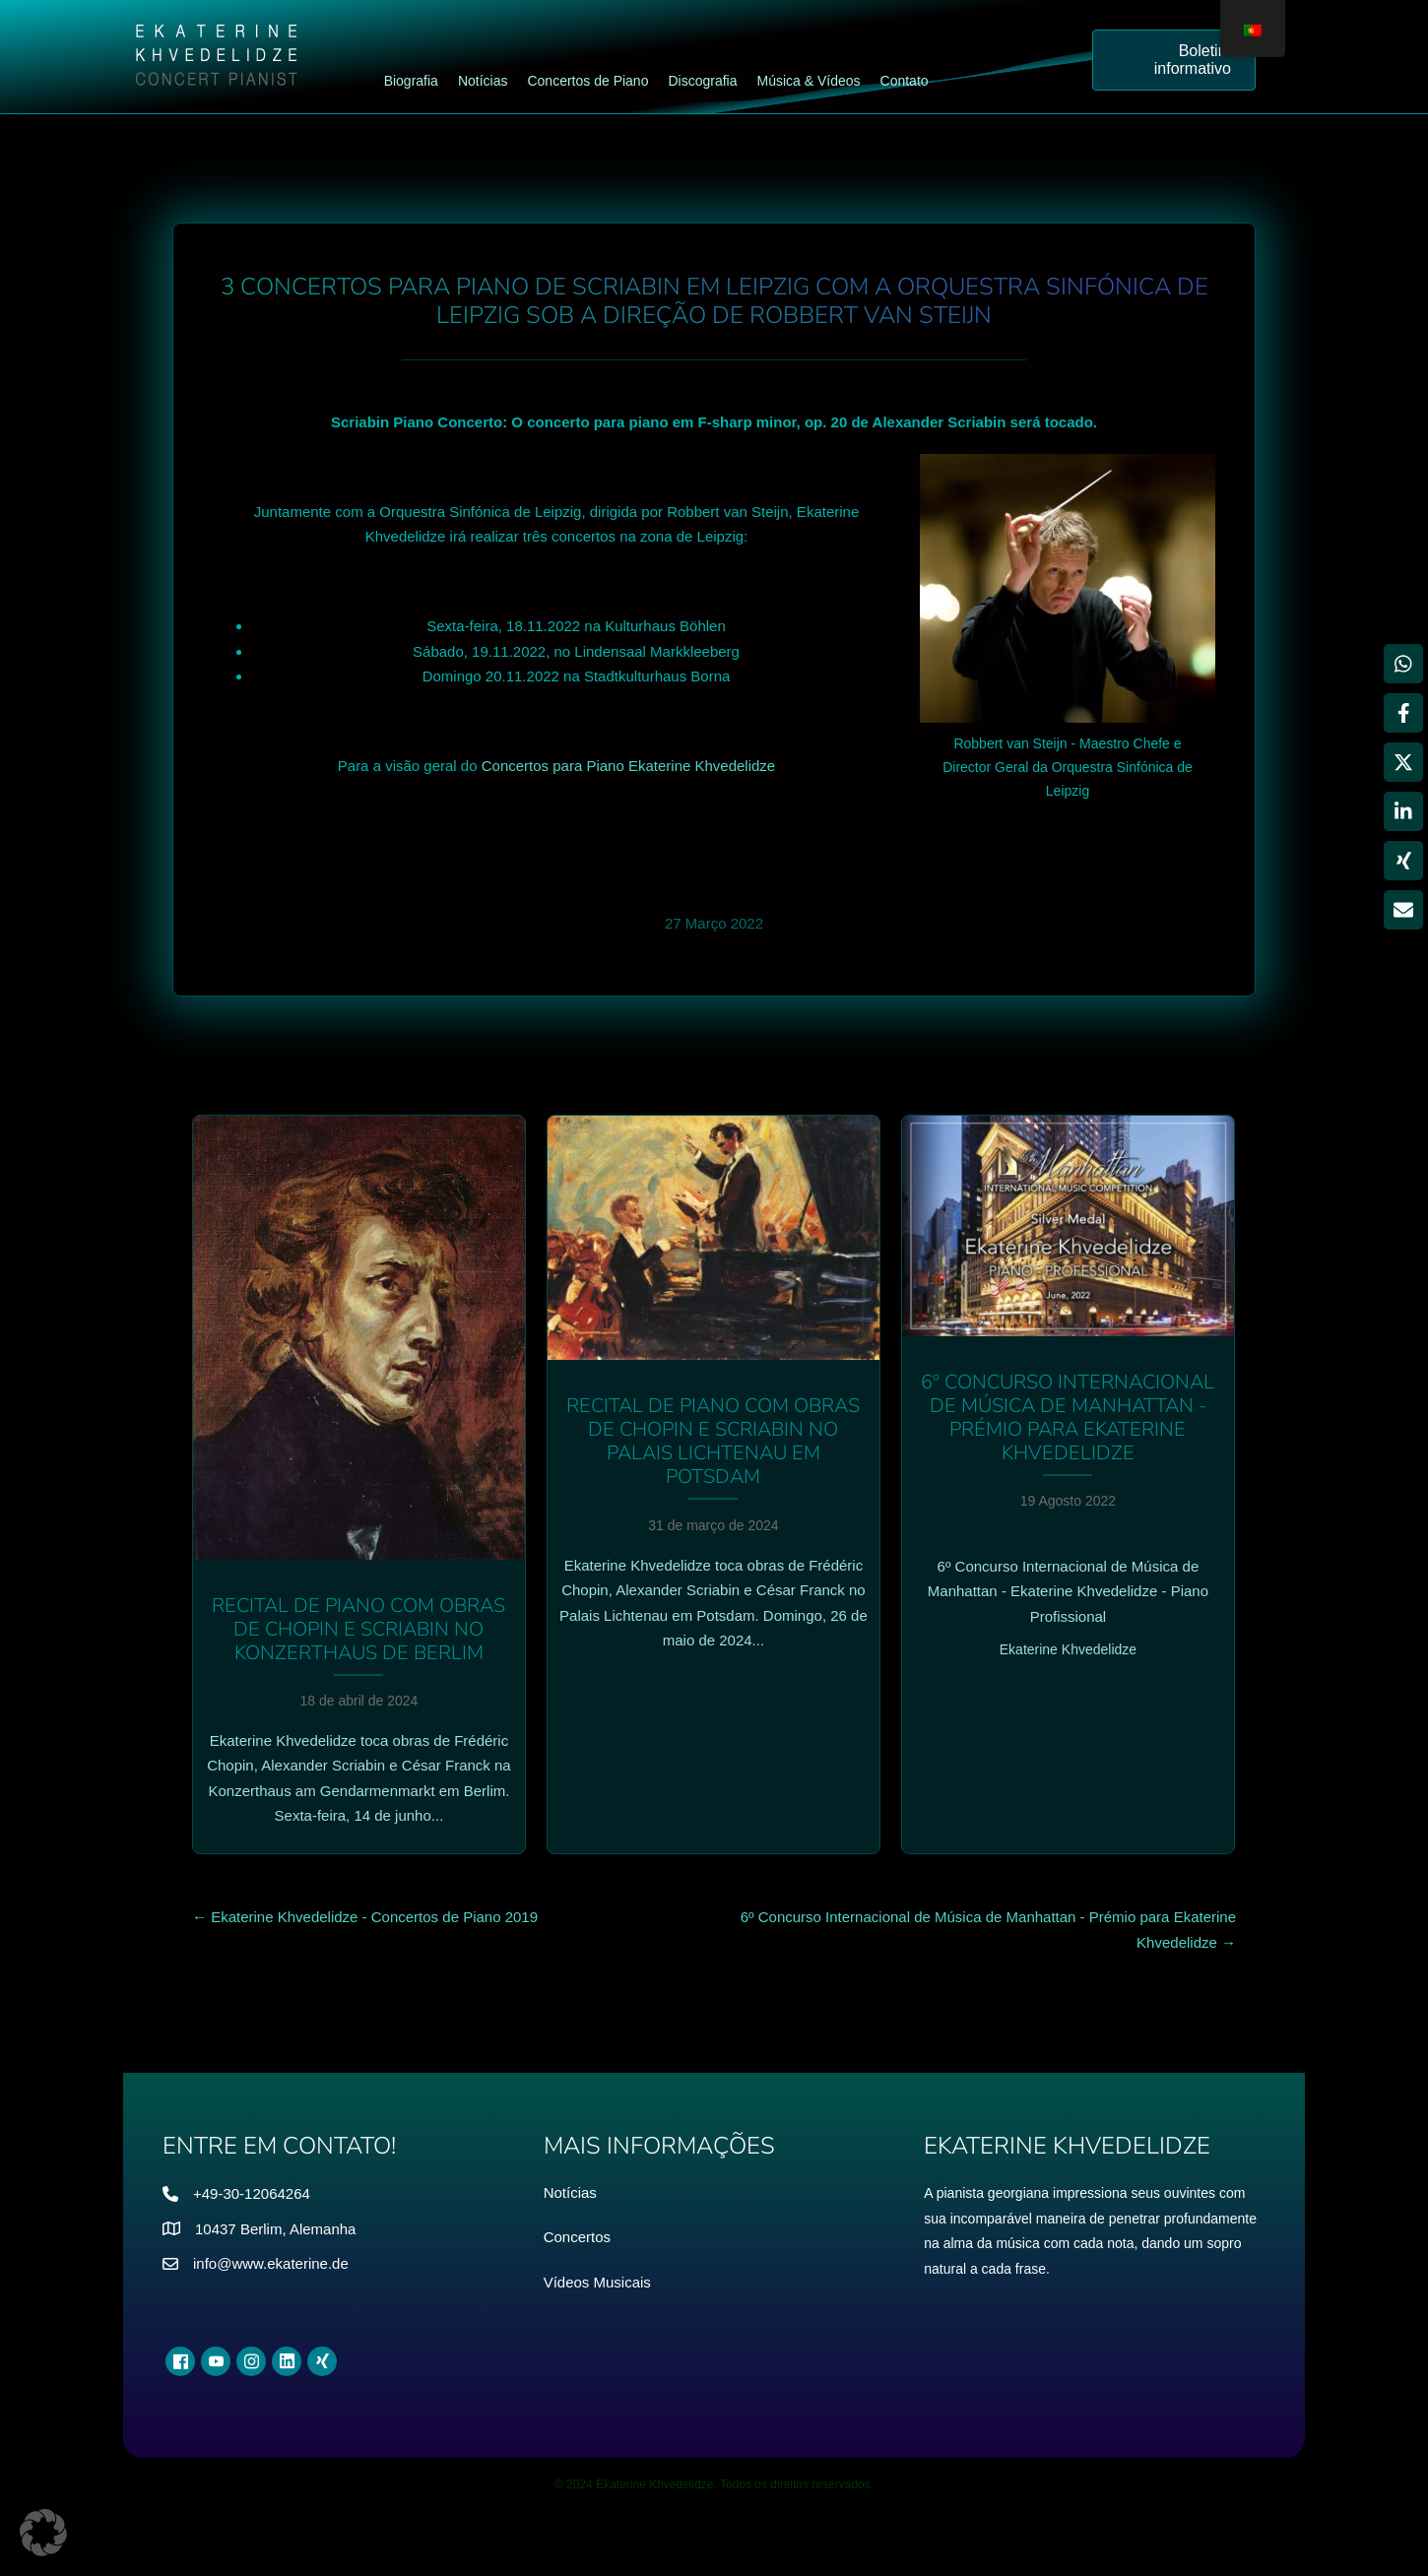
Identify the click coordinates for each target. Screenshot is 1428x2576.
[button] (43, 2532)
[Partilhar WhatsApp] (1403, 663)
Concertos (577, 2236)
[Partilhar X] (1403, 762)
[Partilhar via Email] (1403, 910)
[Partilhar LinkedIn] (1403, 811)
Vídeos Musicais (597, 2282)
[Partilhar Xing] (1403, 860)
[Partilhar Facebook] (1403, 713)
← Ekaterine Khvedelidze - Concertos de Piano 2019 (365, 1916)
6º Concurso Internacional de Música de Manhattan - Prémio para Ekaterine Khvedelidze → (988, 1929)
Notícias (570, 2192)
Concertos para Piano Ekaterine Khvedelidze (629, 765)
